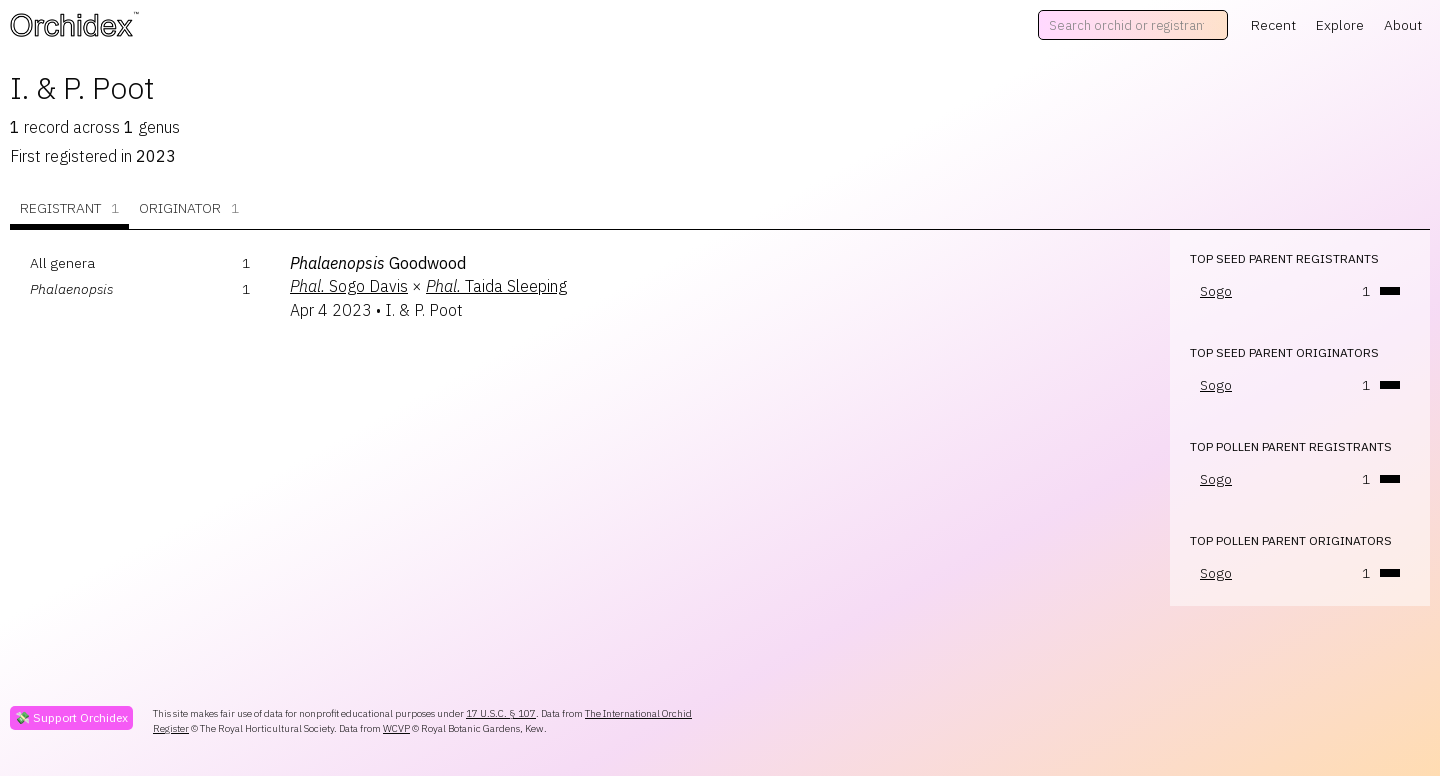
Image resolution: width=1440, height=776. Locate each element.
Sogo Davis (349, 286)
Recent (1273, 25)
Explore (1340, 25)
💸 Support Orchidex (71, 717)
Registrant (69, 208)
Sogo (1216, 291)
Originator (189, 208)
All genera (62, 263)
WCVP (396, 728)
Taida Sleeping (496, 286)
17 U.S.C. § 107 (501, 713)
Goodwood (378, 263)
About (1403, 25)
